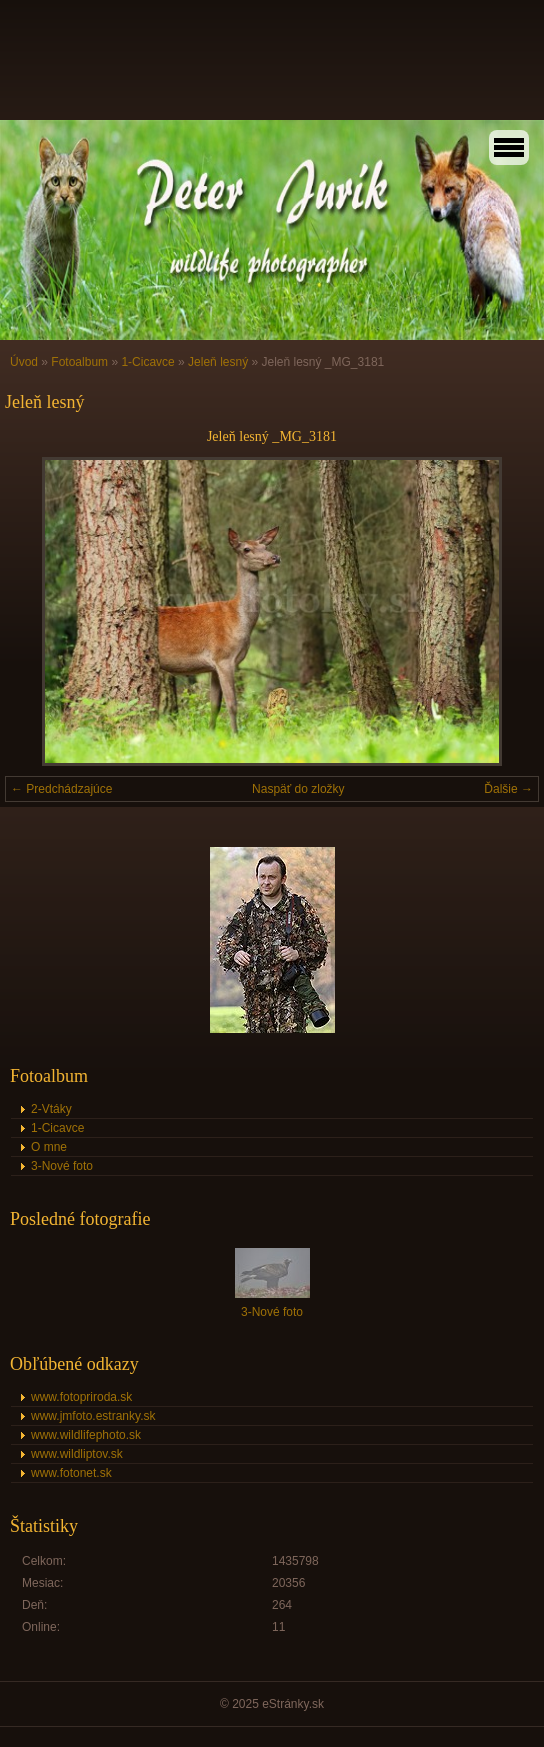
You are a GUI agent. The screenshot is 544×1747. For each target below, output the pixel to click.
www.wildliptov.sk (77, 1454)
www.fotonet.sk (71, 1473)
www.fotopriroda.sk (81, 1397)
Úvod (24, 362)
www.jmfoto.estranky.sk (93, 1416)
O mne (49, 1147)
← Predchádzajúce (61, 789)
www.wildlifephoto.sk (86, 1435)
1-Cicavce (147, 362)
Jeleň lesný (218, 362)
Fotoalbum (79, 362)
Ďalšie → (508, 789)
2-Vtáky (51, 1109)
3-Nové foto (62, 1166)
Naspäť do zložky (298, 789)
